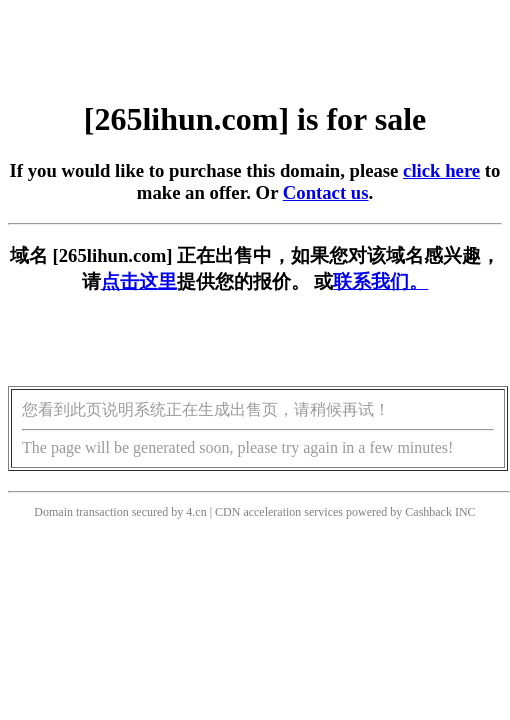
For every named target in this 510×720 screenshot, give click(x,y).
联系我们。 (380, 281)
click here (441, 170)
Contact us (326, 192)
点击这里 (139, 281)
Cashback (428, 512)
